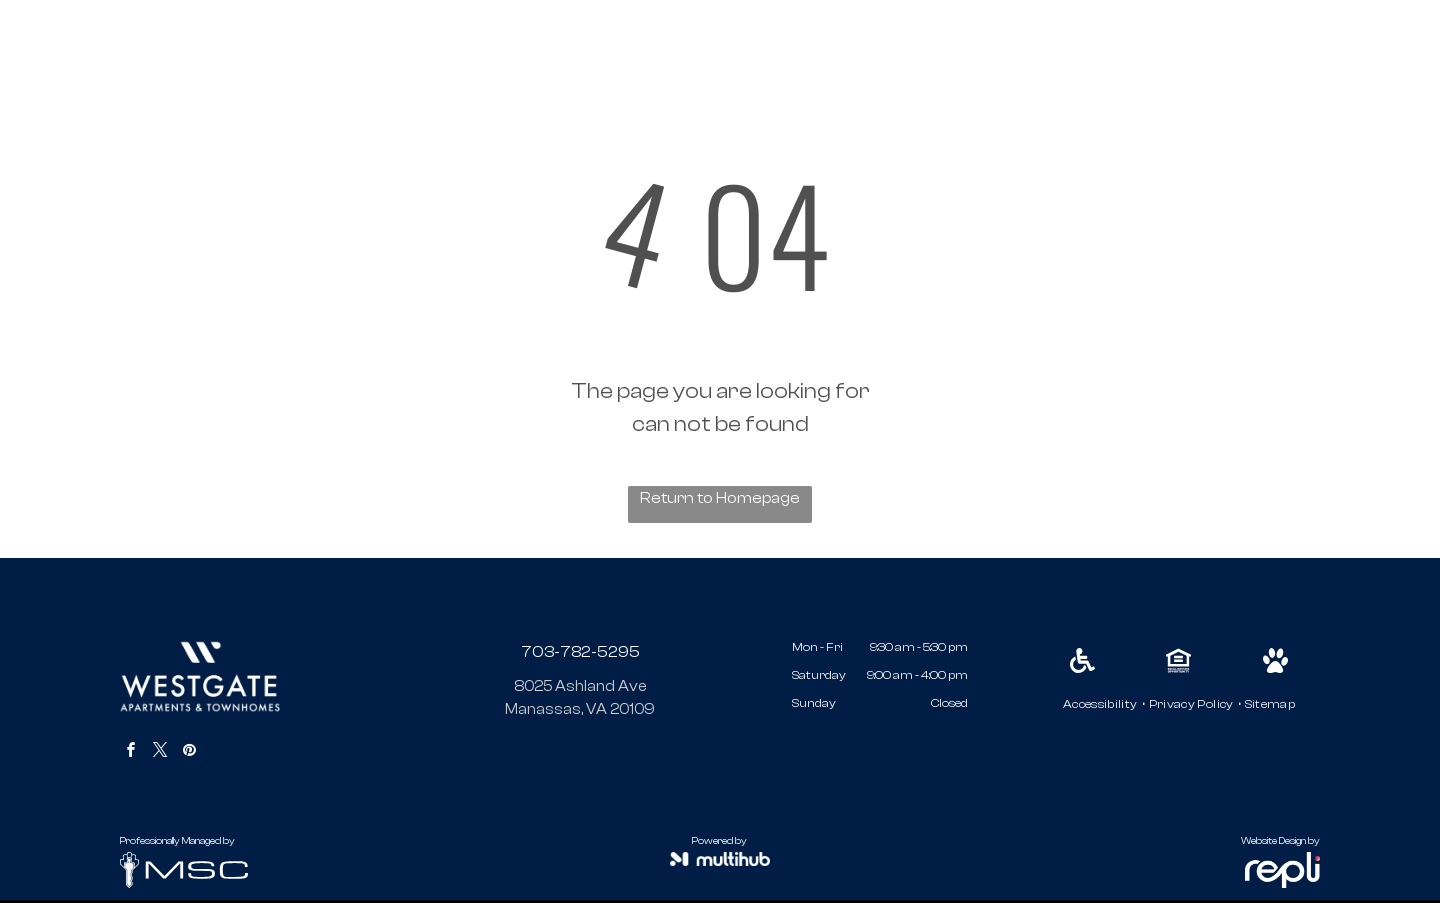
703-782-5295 (580, 652)
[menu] (1396, 52)
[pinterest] (189, 752)
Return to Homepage (720, 498)
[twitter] (160, 752)
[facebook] (131, 752)
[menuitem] (1101, 704)
